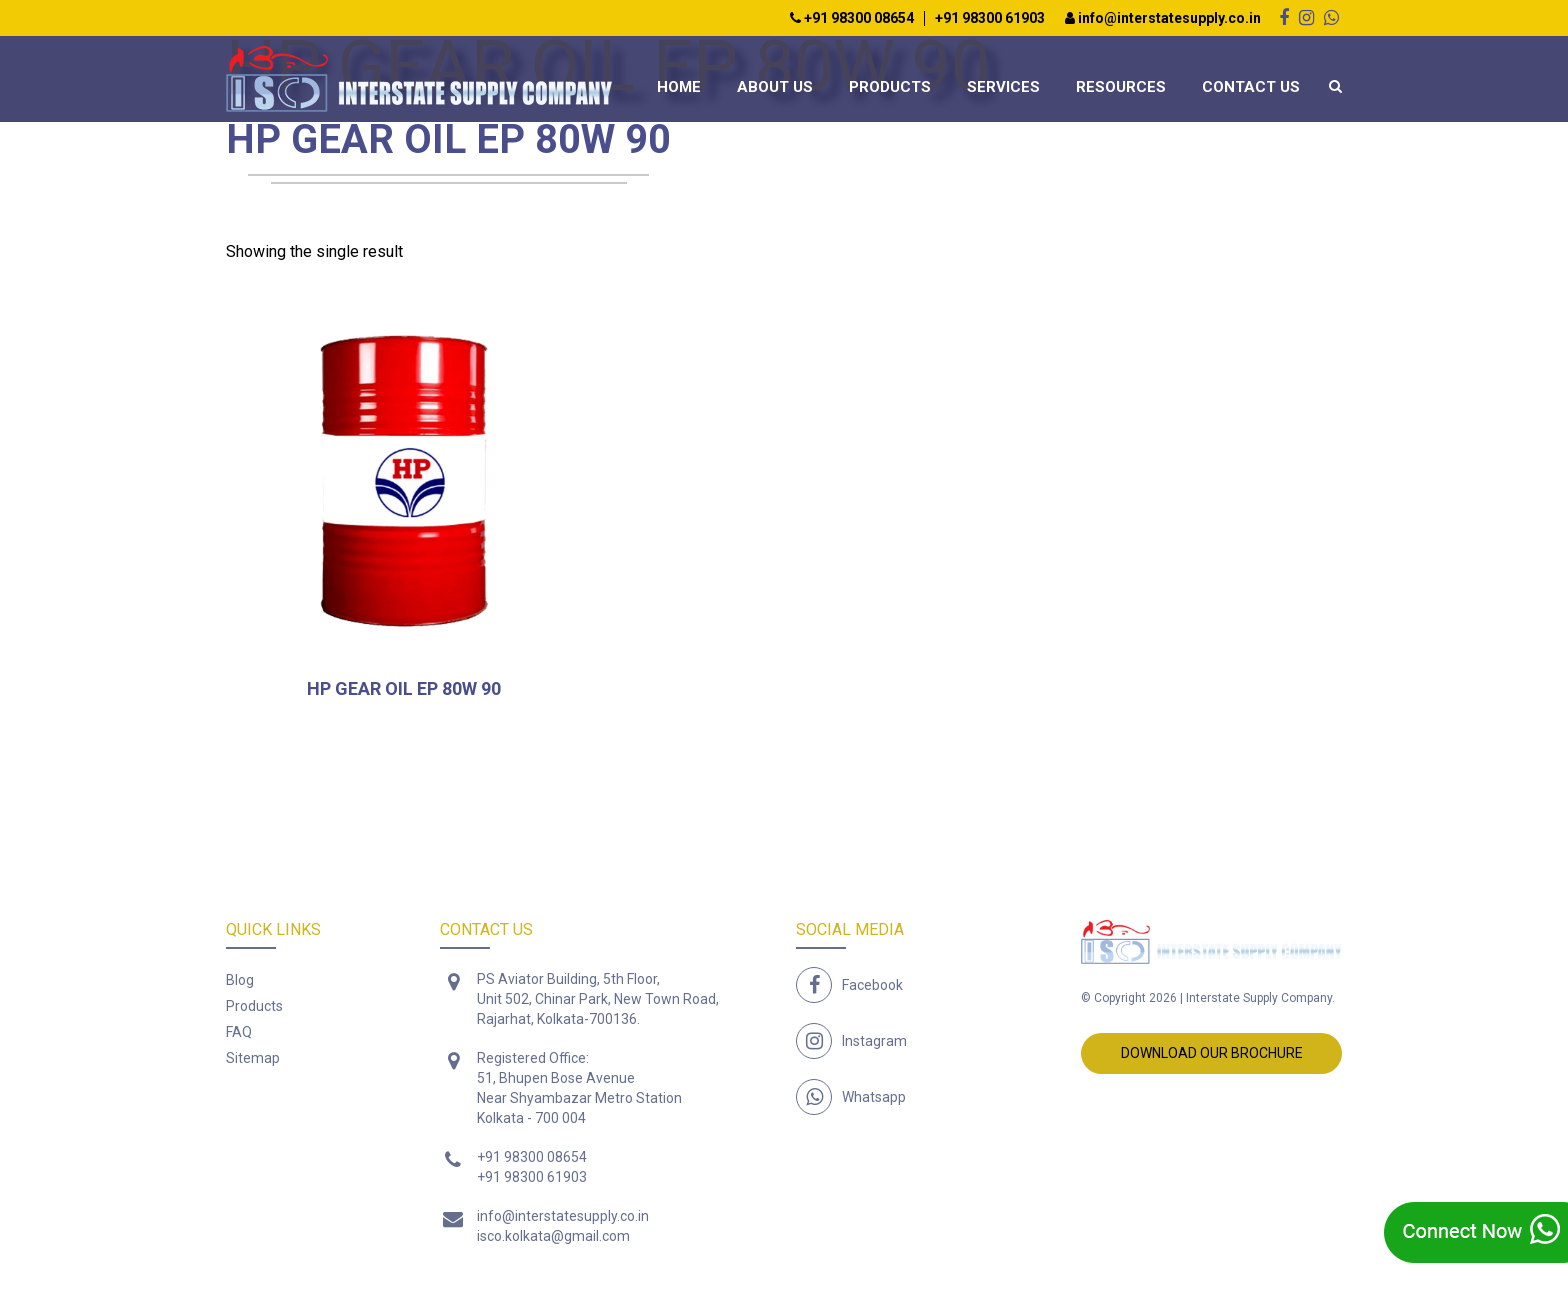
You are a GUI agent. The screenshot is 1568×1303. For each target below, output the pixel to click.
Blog (240, 980)
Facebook (872, 985)
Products (890, 87)
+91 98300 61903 (990, 18)
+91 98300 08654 (852, 18)
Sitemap (253, 1058)
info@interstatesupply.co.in (1163, 18)
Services (1003, 87)
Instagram (874, 1041)
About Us (775, 87)
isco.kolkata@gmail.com (553, 1236)
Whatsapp (874, 1097)
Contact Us (1251, 87)
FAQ (239, 1032)
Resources (1121, 87)
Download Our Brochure (1212, 1053)
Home (679, 87)
